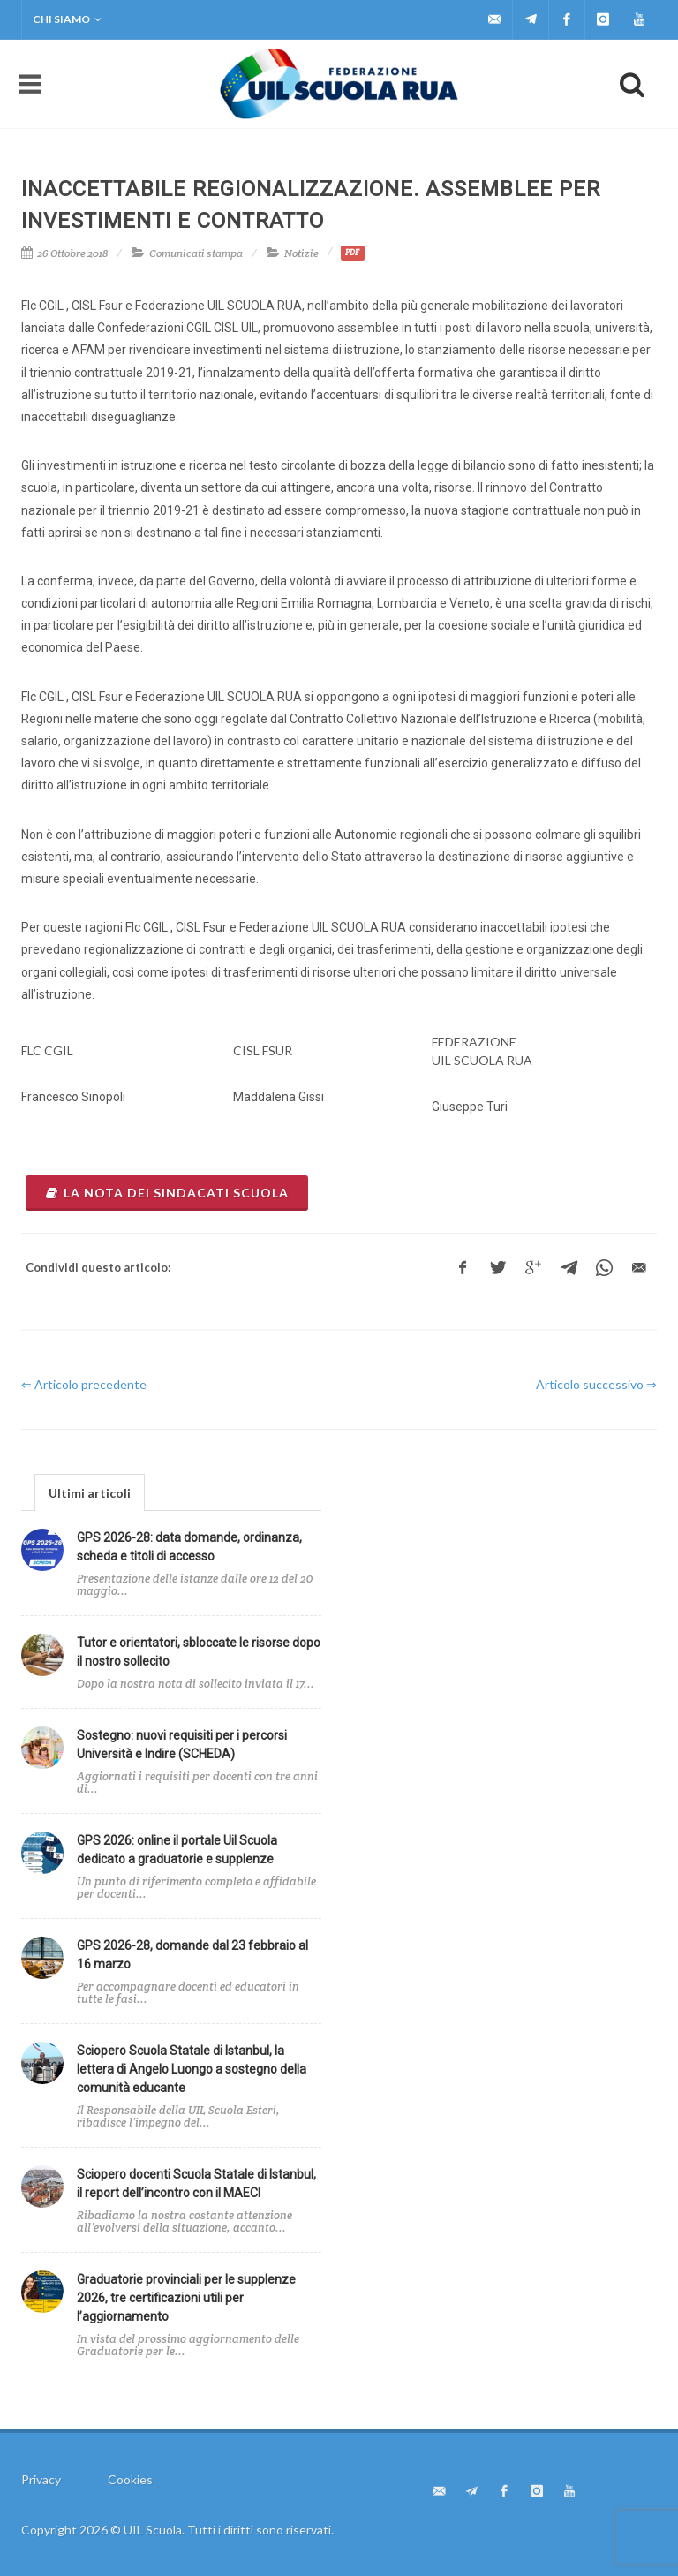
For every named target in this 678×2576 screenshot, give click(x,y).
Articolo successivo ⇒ (596, 1384)
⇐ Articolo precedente (84, 1384)
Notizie (301, 253)
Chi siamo (67, 19)
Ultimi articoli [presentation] (90, 1492)
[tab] (89, 1492)
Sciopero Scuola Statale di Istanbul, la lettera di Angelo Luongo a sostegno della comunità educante (191, 2069)
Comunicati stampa (196, 253)
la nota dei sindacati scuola (167, 1192)
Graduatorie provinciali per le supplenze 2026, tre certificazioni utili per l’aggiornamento (186, 2297)
